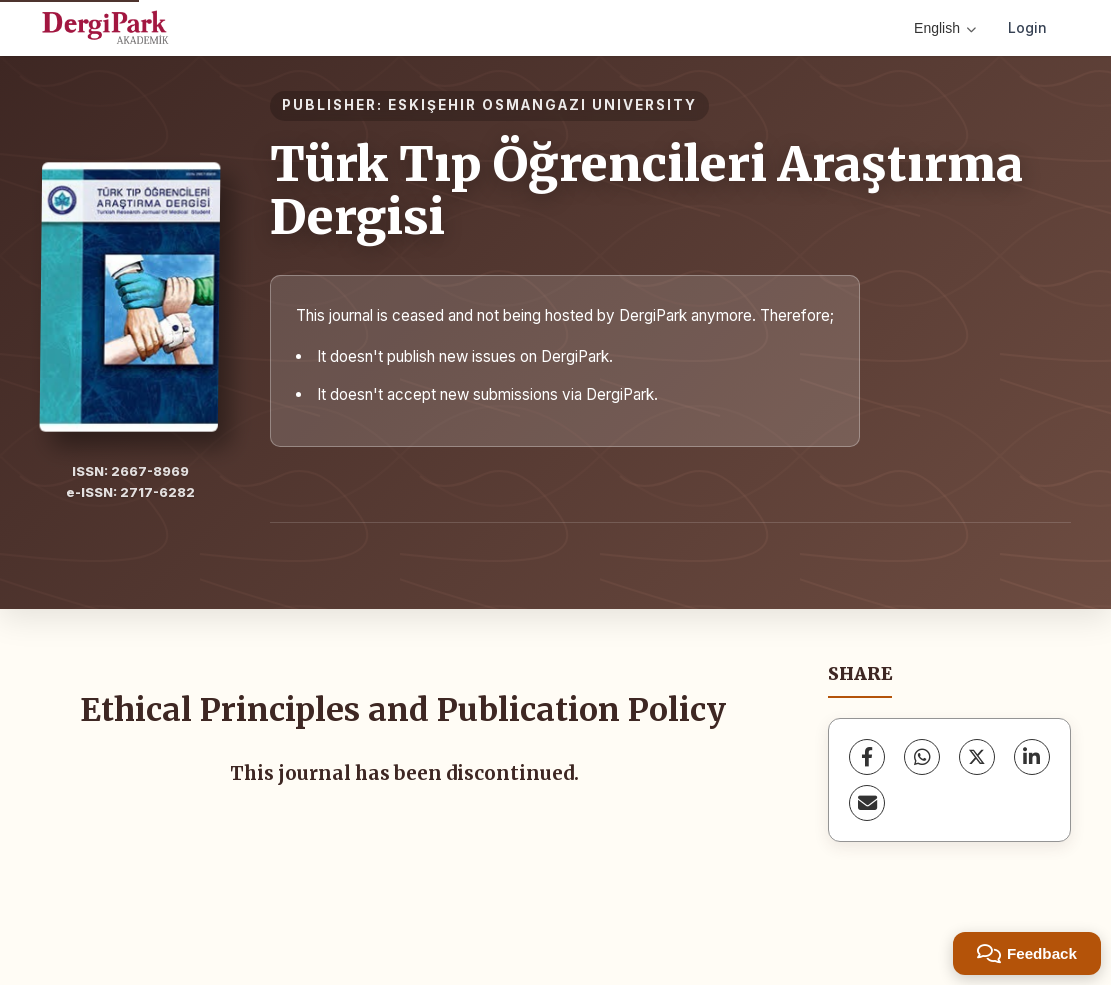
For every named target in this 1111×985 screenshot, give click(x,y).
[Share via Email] (867, 803)
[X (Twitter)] (977, 757)
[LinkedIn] (1032, 757)
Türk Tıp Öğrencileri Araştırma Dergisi (646, 190)
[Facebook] (867, 757)
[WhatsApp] (922, 757)
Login (1027, 27)
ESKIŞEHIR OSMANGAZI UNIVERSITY (542, 105)
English (945, 28)
